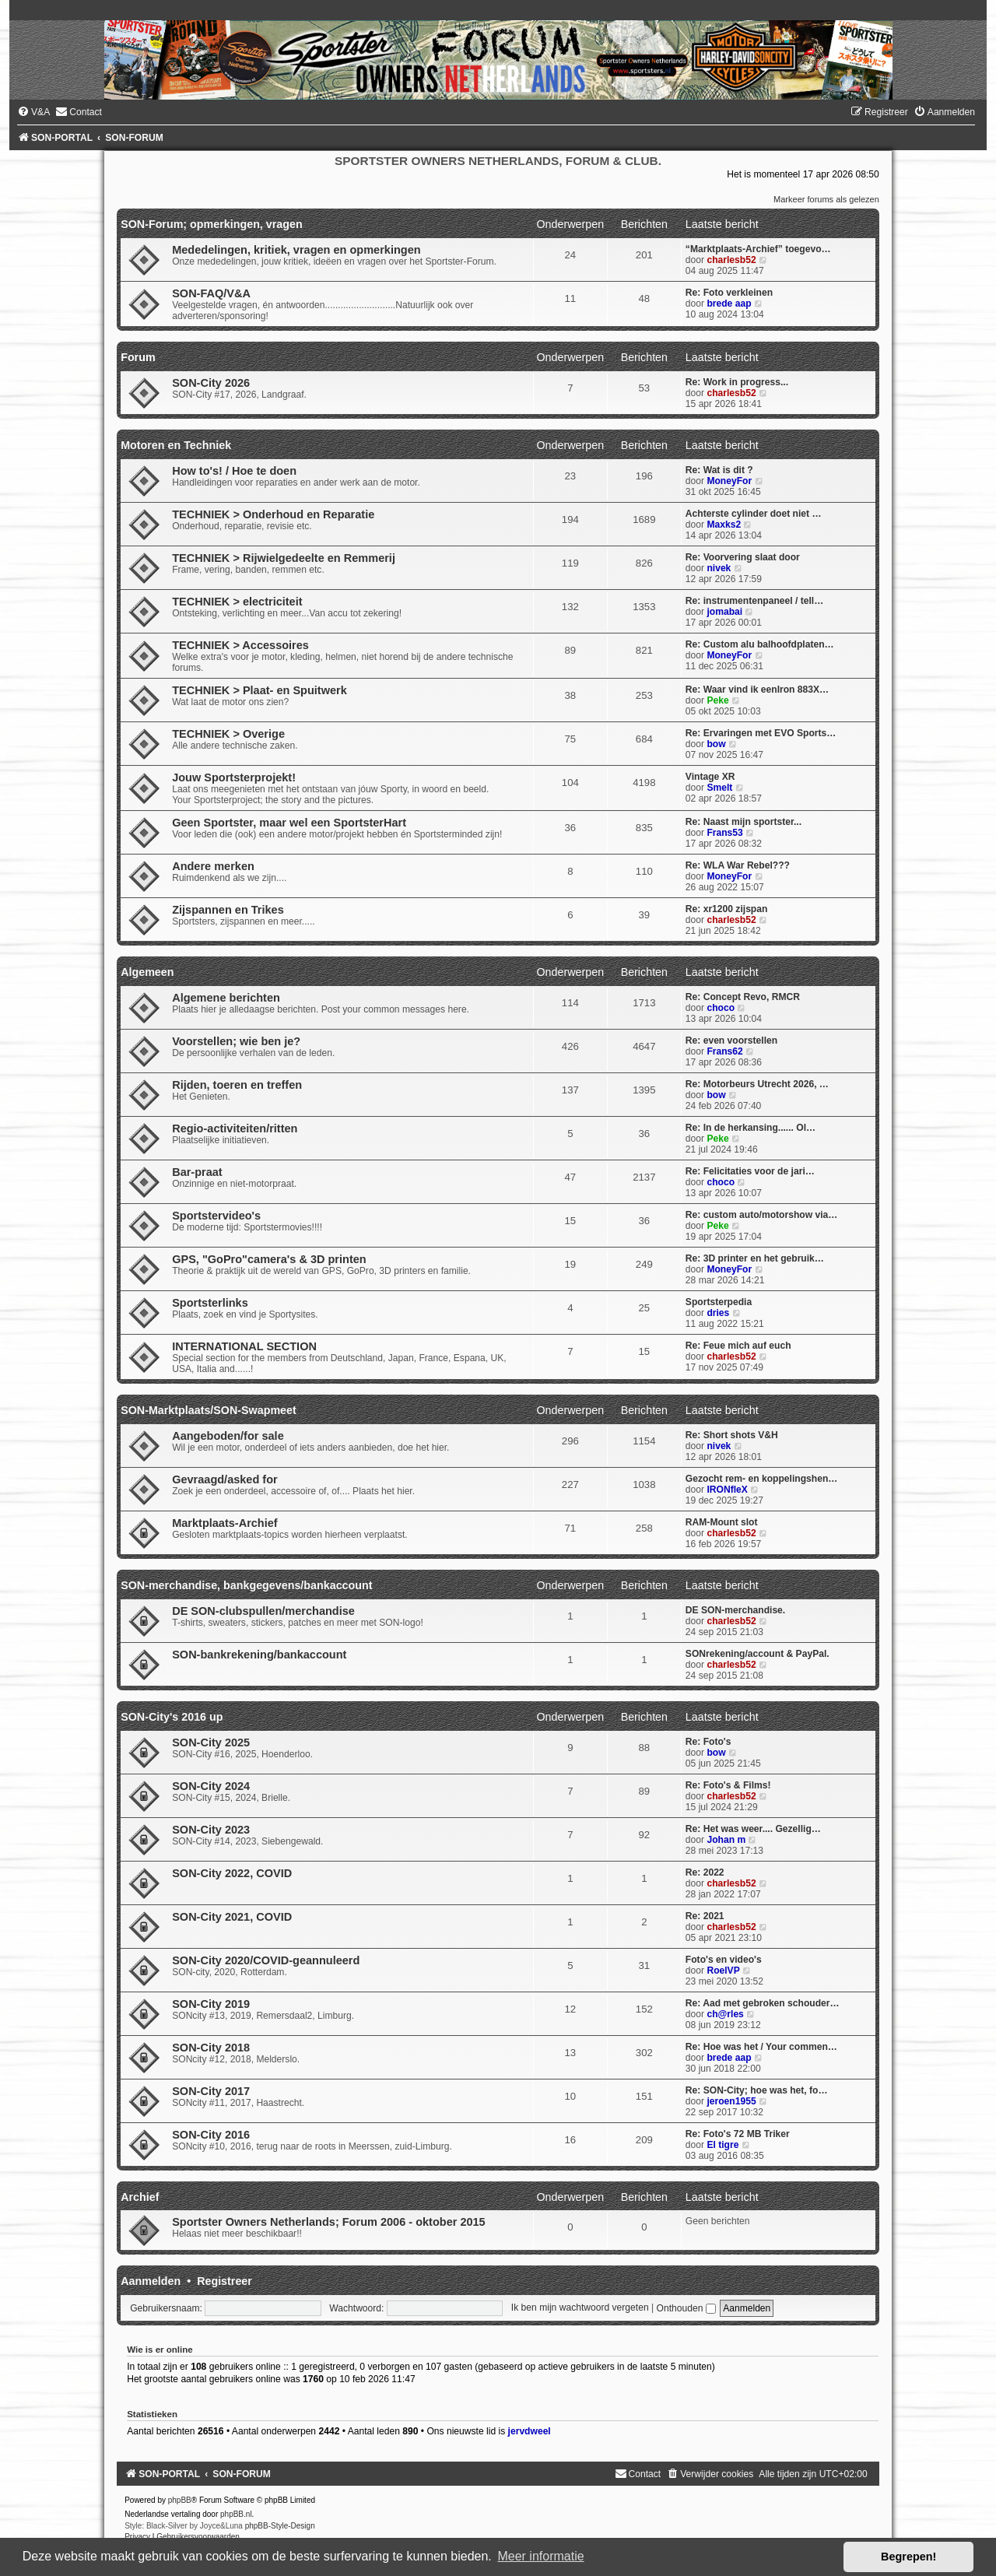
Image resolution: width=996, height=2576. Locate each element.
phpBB (179, 2500)
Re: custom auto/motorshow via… (762, 1214)
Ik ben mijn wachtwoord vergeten (580, 2308)
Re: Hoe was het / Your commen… (761, 2046)
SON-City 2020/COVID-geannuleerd (265, 1960)
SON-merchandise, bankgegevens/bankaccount (246, 1585)
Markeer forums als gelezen (826, 199)
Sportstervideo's (216, 1215)
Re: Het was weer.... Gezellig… (753, 1828)
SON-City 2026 (211, 383)
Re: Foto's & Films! (728, 1785)
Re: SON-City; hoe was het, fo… (757, 2090)
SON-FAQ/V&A (211, 293)
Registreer (224, 2281)
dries (718, 1312)
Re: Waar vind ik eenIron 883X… (757, 689)
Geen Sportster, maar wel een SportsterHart (289, 822)
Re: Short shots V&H (732, 1435)
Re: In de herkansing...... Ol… (750, 1127)
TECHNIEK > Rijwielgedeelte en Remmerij (283, 558)
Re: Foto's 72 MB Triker (738, 2134)
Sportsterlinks (210, 1303)
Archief (140, 2197)
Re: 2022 (705, 1872)
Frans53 (724, 832)
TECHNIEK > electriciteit (237, 601)
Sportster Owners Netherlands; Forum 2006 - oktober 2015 (329, 2222)
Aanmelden (151, 2281)
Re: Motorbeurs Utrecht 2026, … (757, 1084)
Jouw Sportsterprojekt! (234, 777)
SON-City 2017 (211, 2091)
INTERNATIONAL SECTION (244, 1346)
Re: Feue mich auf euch (738, 1345)
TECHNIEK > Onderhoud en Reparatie (273, 514)
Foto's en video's (724, 1959)
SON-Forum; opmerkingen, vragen (212, 224)
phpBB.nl (236, 2514)
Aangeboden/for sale (228, 1436)
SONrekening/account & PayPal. (757, 1653)
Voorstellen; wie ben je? (236, 1041)
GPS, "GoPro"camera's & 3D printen (269, 1259)
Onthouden (686, 2308)
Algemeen (147, 972)
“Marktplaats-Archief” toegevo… (758, 249)
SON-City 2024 (211, 1786)
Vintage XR (710, 776)
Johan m (726, 1839)
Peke (717, 700)
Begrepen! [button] (908, 2556)
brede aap (729, 303)
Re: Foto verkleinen (729, 292)
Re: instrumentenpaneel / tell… (754, 600)
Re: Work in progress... (737, 382)
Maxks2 (724, 524)
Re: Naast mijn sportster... (743, 821)
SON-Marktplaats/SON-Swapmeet (208, 1410)
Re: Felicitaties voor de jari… (750, 1171)
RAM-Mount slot (722, 1522)
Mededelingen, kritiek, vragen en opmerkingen (296, 250)
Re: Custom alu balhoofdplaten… (760, 644)
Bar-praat (197, 1172)
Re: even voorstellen (731, 1040)
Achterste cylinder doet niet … (754, 513)
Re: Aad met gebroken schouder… (763, 2003)
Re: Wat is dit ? (719, 470)
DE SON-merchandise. (735, 1610)
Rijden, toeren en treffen (237, 1085)
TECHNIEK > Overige (228, 734)
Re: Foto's (708, 1741)
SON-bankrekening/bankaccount (259, 1654)
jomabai (724, 611)
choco (721, 1007)
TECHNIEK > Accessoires (240, 645)
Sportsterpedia (719, 1302)
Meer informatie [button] (540, 2556)
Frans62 (724, 1051)
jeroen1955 (731, 2101)
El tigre (722, 2144)
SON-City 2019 (211, 2004)
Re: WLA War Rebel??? (738, 865)
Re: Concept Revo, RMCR (743, 996)
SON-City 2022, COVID (232, 1873)
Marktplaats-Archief (225, 1523)
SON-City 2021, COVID (232, 1917)
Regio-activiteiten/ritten (234, 1128)
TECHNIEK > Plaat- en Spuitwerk (259, 690)
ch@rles (725, 2014)
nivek (719, 568)
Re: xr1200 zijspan (727, 909)
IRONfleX (727, 1489)
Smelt (719, 787)
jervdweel (529, 2431)
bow (716, 744)
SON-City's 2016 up (172, 1717)
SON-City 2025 (211, 1742)
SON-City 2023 (211, 1829)
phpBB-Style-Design (280, 2526)
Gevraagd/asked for (225, 1479)
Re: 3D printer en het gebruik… (755, 1258)
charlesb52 (731, 259)
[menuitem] (33, 112)
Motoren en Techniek (176, 445)
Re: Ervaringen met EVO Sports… (761, 733)
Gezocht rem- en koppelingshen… (762, 1478)
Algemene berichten (226, 997)
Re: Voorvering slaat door (743, 557)
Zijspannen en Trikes (228, 910)
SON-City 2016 (211, 2135)
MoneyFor (729, 481)
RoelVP (723, 1970)
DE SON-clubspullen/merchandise (263, 1611)
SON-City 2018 (211, 2047)
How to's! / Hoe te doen (234, 471)
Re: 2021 (705, 1916)
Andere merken (213, 866)
